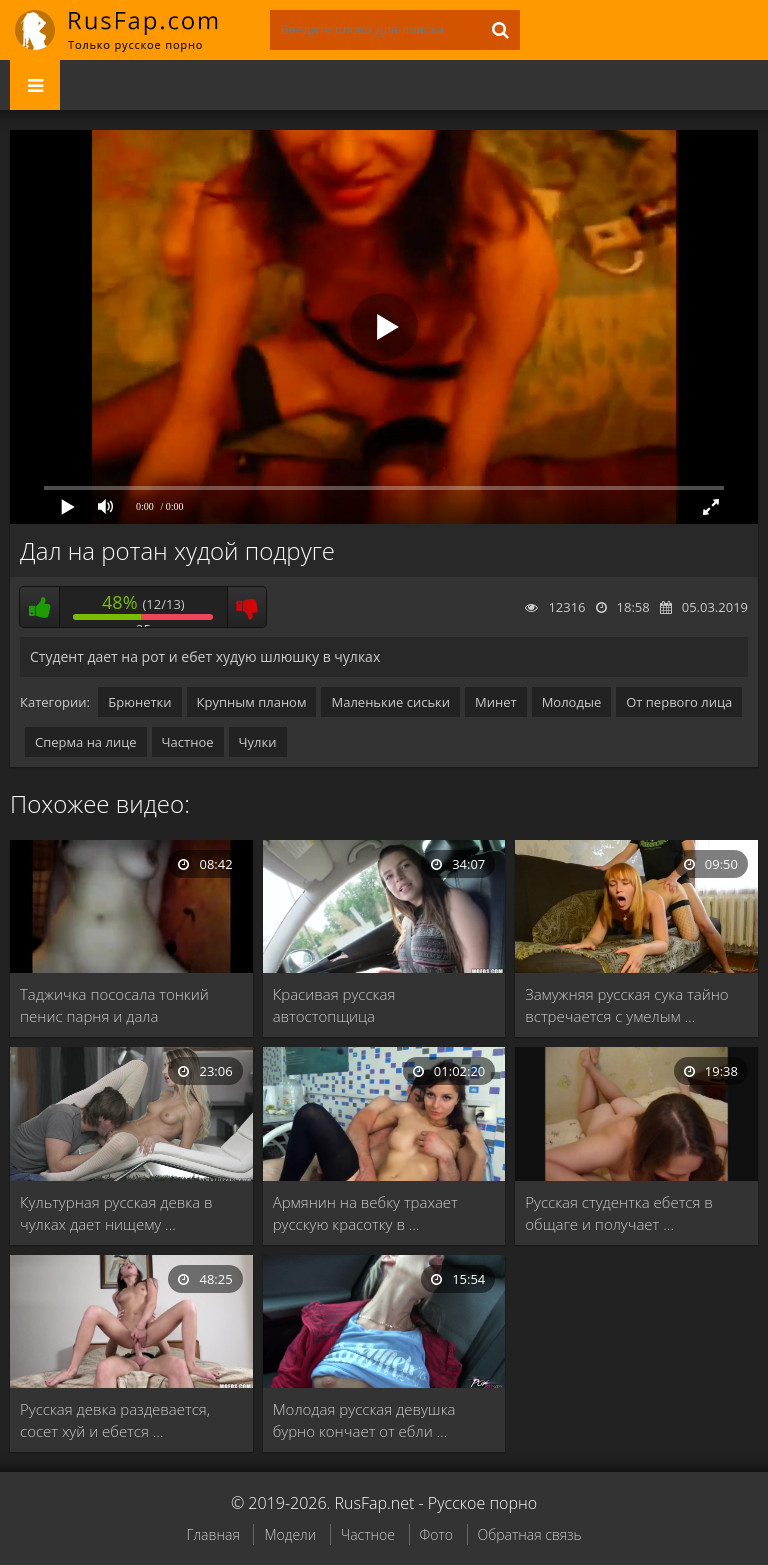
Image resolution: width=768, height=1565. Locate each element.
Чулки (258, 742)
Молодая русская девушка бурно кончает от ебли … (364, 1420)
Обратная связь (530, 1534)
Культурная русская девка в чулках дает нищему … (116, 1213)
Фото (436, 1534)
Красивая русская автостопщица (334, 1005)
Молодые (572, 702)
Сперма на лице (86, 742)
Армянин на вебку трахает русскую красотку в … (365, 1213)
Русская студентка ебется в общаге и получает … (619, 1213)
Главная (212, 1534)
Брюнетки (139, 702)
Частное (188, 742)
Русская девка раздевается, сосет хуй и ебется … (115, 1420)
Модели (290, 1534)
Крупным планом (252, 702)
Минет (496, 702)
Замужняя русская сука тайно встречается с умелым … (626, 1005)
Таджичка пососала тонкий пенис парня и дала (114, 1005)
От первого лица (679, 702)
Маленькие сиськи (390, 702)
